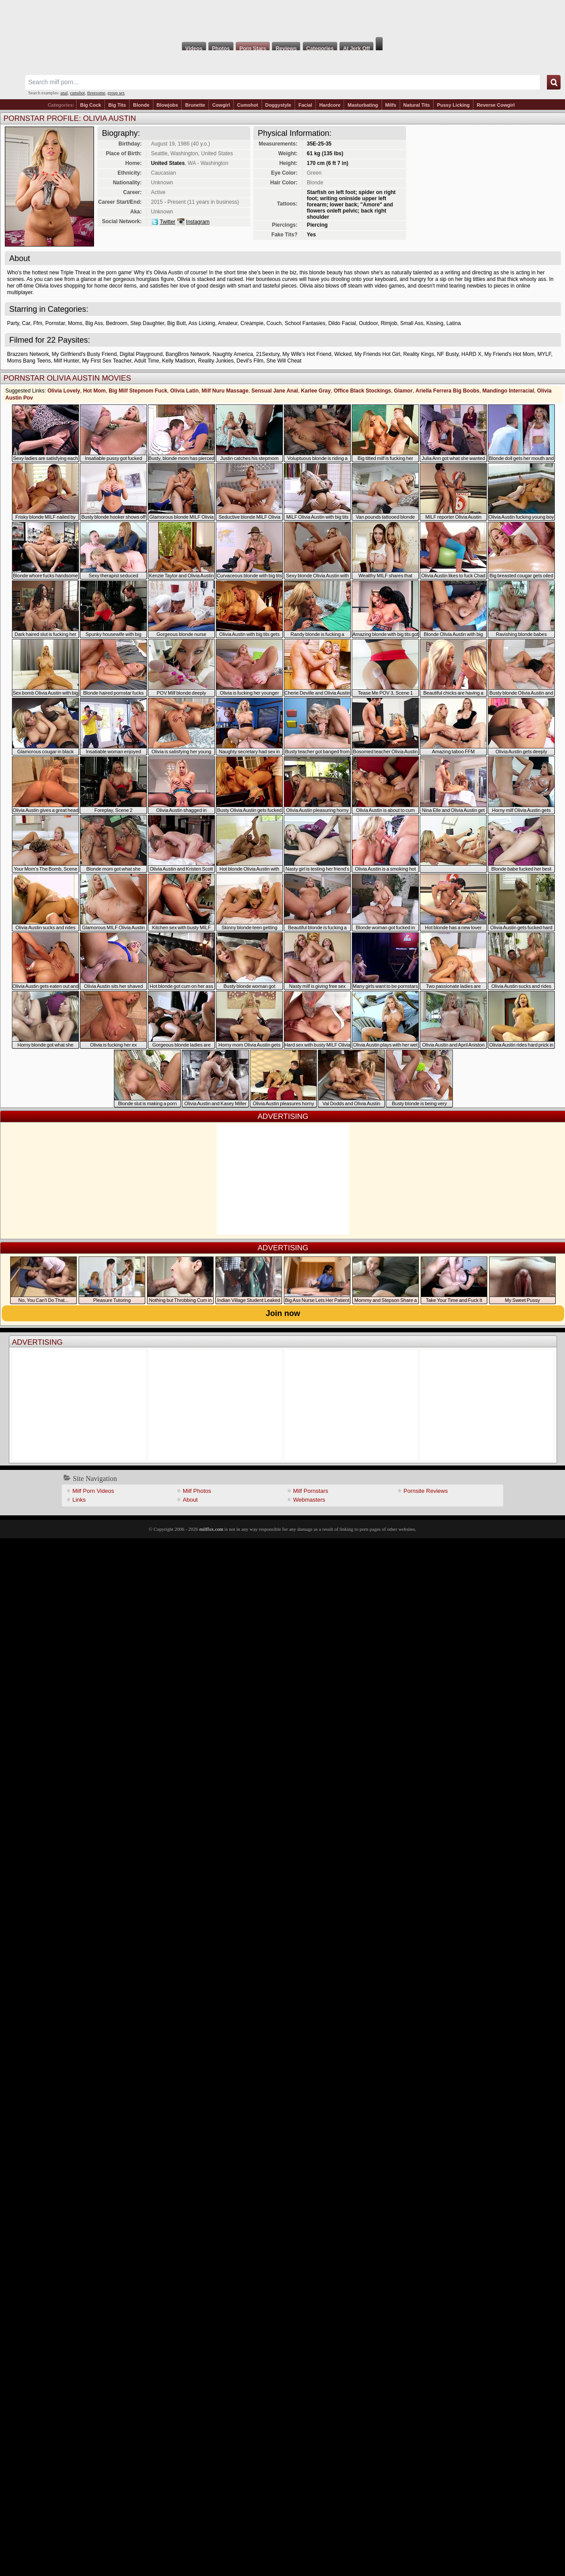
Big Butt (176, 323)
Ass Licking (201, 323)
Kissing (435, 323)
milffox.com (211, 1529)
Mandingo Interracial (508, 391)
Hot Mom (94, 391)
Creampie (252, 323)
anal (64, 92)
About (190, 1499)
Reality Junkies (216, 361)
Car (26, 323)
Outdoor (368, 323)
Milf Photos (197, 1491)
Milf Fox (282, 18)
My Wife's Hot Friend (306, 354)
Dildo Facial (342, 323)
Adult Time (146, 361)
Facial (305, 105)
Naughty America (233, 354)
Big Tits (117, 105)
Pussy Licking (453, 105)
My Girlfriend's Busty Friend (84, 354)
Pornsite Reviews (425, 1491)
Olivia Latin (184, 391)
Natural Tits (416, 105)
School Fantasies (305, 323)
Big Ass (94, 323)
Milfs (390, 105)
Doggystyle (278, 105)
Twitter (167, 222)
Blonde (141, 105)
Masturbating (362, 105)
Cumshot (247, 105)
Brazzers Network (28, 354)
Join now (283, 1313)
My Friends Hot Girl (377, 354)
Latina (453, 323)
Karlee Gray (316, 391)
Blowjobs (167, 105)
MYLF (544, 354)
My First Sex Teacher (107, 361)
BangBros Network (188, 354)
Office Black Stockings (362, 391)
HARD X (471, 354)
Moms (75, 323)
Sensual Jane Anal (275, 391)
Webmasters (309, 1499)
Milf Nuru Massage (225, 391)
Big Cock (90, 105)
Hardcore (329, 105)
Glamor (403, 391)
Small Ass (411, 323)
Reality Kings (418, 354)
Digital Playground (141, 354)
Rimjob (388, 323)
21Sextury (267, 354)
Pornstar (55, 323)
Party (13, 323)
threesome (96, 92)
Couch (274, 323)
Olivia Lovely (63, 391)
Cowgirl (221, 105)
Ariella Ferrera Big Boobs (447, 391)
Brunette (195, 105)
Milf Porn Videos (93, 1491)
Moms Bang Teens (29, 361)
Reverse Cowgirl (496, 105)
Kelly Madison (178, 361)
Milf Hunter (66, 361)
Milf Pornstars (310, 1491)
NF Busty (447, 354)
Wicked (342, 354)
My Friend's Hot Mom (509, 354)
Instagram (197, 222)
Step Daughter (147, 323)
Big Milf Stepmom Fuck (138, 391)
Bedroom (117, 323)
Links (79, 1499)
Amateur (227, 323)
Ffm (37, 323)
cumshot (77, 92)
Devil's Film (250, 361)
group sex (115, 92)
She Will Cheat (283, 361)
